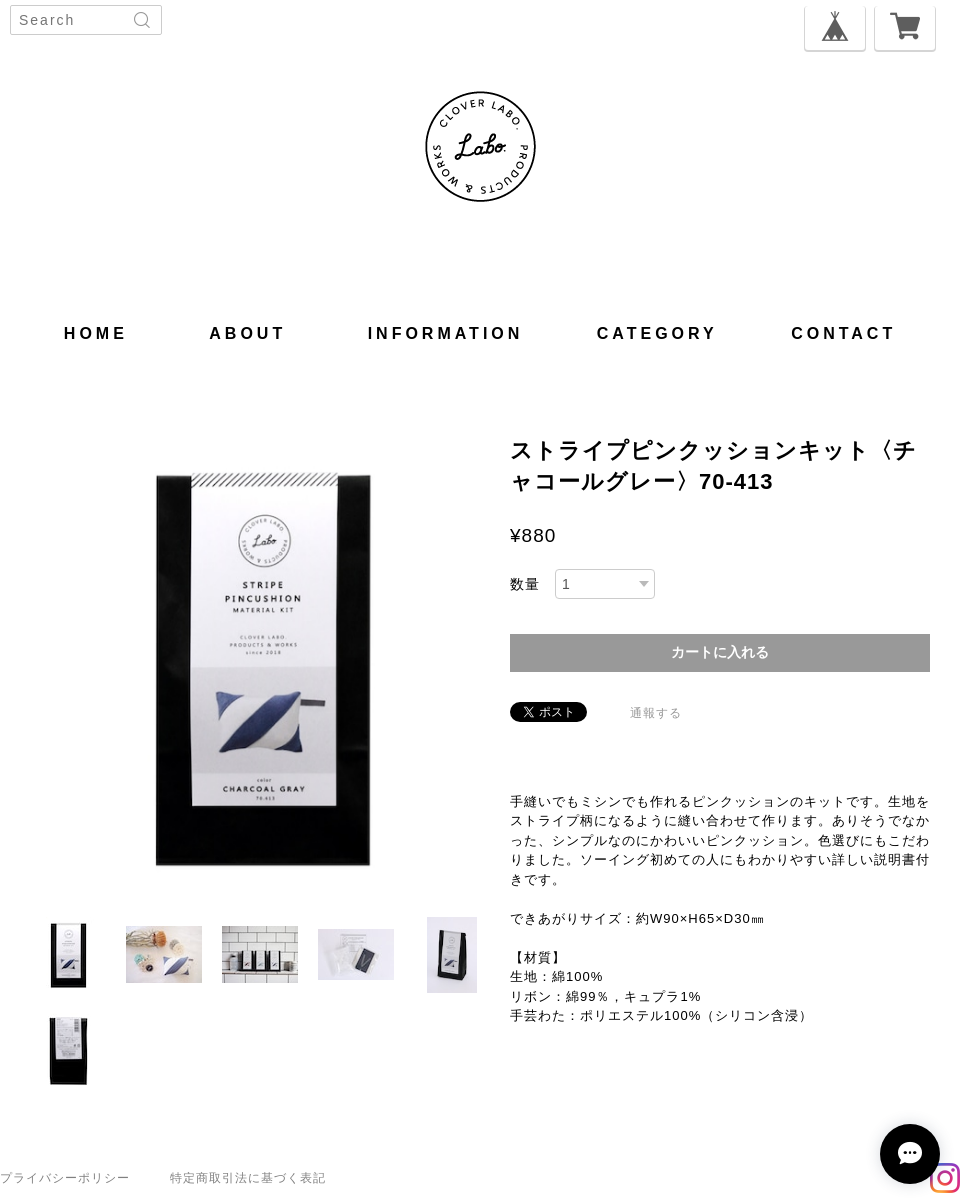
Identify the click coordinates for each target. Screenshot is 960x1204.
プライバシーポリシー (65, 1178)
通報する (656, 713)
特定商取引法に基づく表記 (248, 1178)
